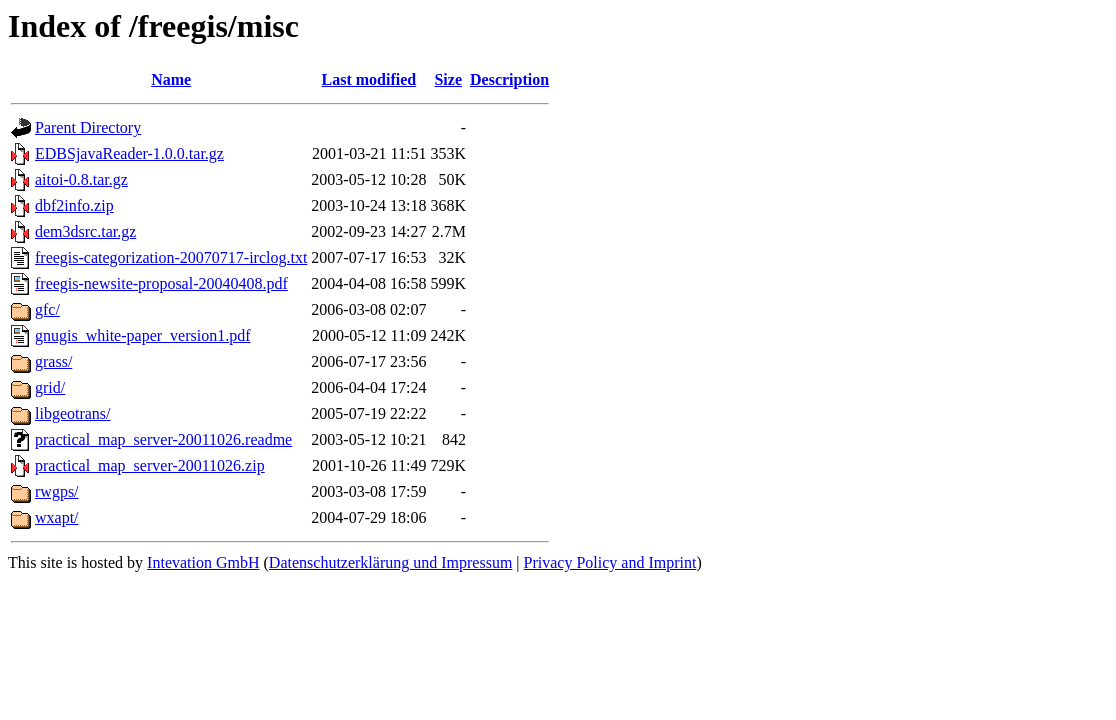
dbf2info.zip (74, 205)
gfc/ (47, 309)
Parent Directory (88, 127)
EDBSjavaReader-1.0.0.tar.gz (129, 153)
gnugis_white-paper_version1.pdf (143, 335)
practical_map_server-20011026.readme (163, 439)
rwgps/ (57, 491)
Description (509, 79)
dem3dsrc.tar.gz (85, 231)
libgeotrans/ (73, 413)
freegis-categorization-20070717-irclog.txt (171, 257)
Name (171, 79)
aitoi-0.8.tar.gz (81, 179)
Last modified (369, 79)
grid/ (50, 387)
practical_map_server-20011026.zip (150, 465)
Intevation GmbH (203, 562)
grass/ (53, 361)
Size (448, 79)
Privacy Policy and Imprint (610, 562)
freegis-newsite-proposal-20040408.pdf (161, 283)
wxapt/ (57, 517)
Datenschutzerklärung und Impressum (390, 562)
